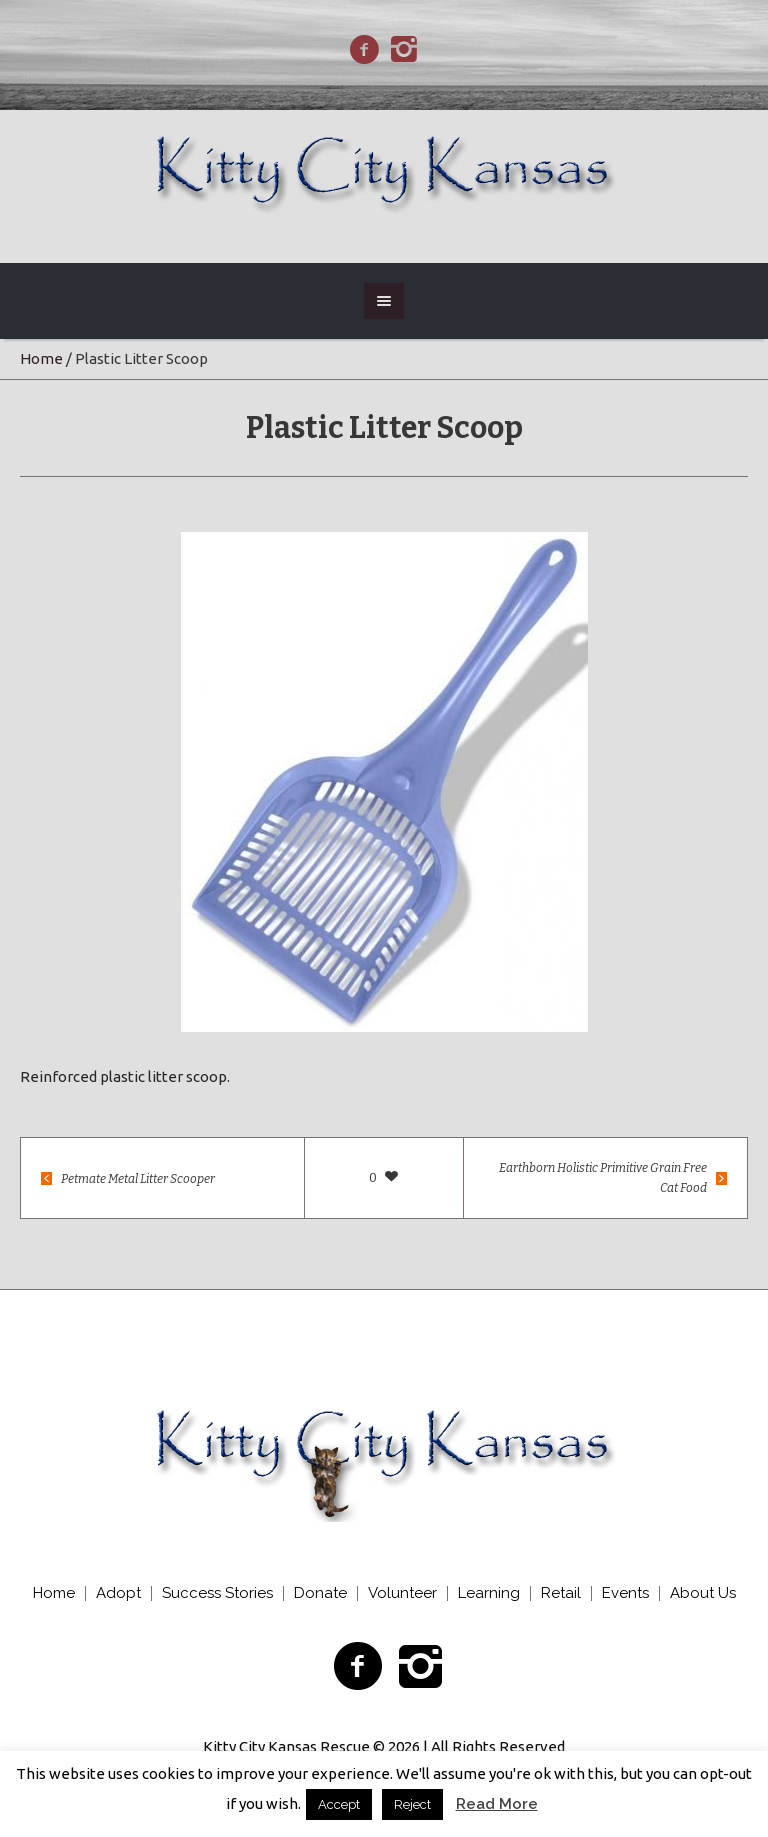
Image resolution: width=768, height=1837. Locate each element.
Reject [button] (412, 1804)
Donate (320, 1593)
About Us (703, 1593)
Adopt (118, 1593)
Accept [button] (339, 1804)
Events (625, 1593)
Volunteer (402, 1593)
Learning (489, 1593)
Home (41, 358)
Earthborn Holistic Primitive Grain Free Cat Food (603, 1178)
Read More (497, 1804)
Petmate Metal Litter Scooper (138, 1179)
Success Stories (217, 1593)
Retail (561, 1593)
